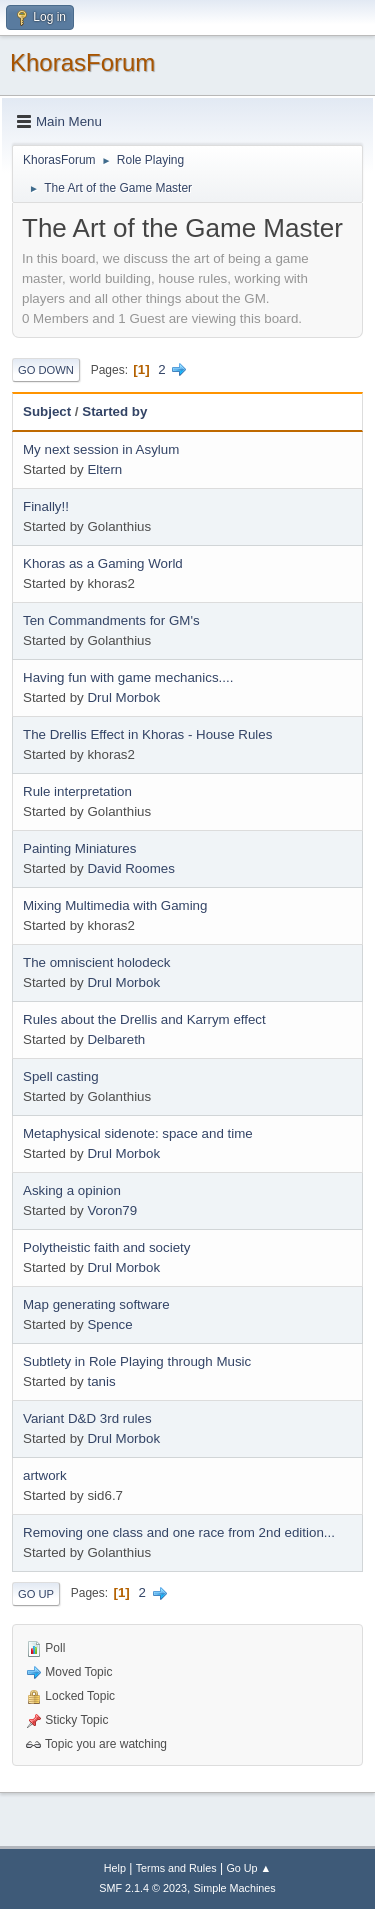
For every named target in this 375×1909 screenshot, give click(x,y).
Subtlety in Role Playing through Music (137, 1361)
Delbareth (116, 1039)
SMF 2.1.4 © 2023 (143, 1888)
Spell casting (61, 1076)
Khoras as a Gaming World (103, 563)
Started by (114, 411)
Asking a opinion (72, 1190)
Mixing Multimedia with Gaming (115, 905)
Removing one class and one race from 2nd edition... (179, 1532)
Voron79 (112, 1210)
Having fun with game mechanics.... (128, 677)
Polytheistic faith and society (106, 1247)
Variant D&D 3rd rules (87, 1418)
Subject (47, 411)
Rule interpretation (77, 791)
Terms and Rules (176, 1868)
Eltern (104, 469)
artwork (45, 1475)
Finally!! (46, 506)
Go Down (46, 370)
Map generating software (96, 1304)
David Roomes (130, 868)
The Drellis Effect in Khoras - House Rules (147, 734)
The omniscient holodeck (96, 962)
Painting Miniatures (79, 848)
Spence (109, 1324)
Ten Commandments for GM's (111, 620)
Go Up (36, 1594)
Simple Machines (235, 1888)
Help (115, 1868)
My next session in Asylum (101, 449)
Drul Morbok (123, 697)
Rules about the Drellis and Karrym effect (144, 1019)
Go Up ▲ (248, 1868)
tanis (101, 1381)
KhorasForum (82, 62)
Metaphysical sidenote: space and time (138, 1133)
